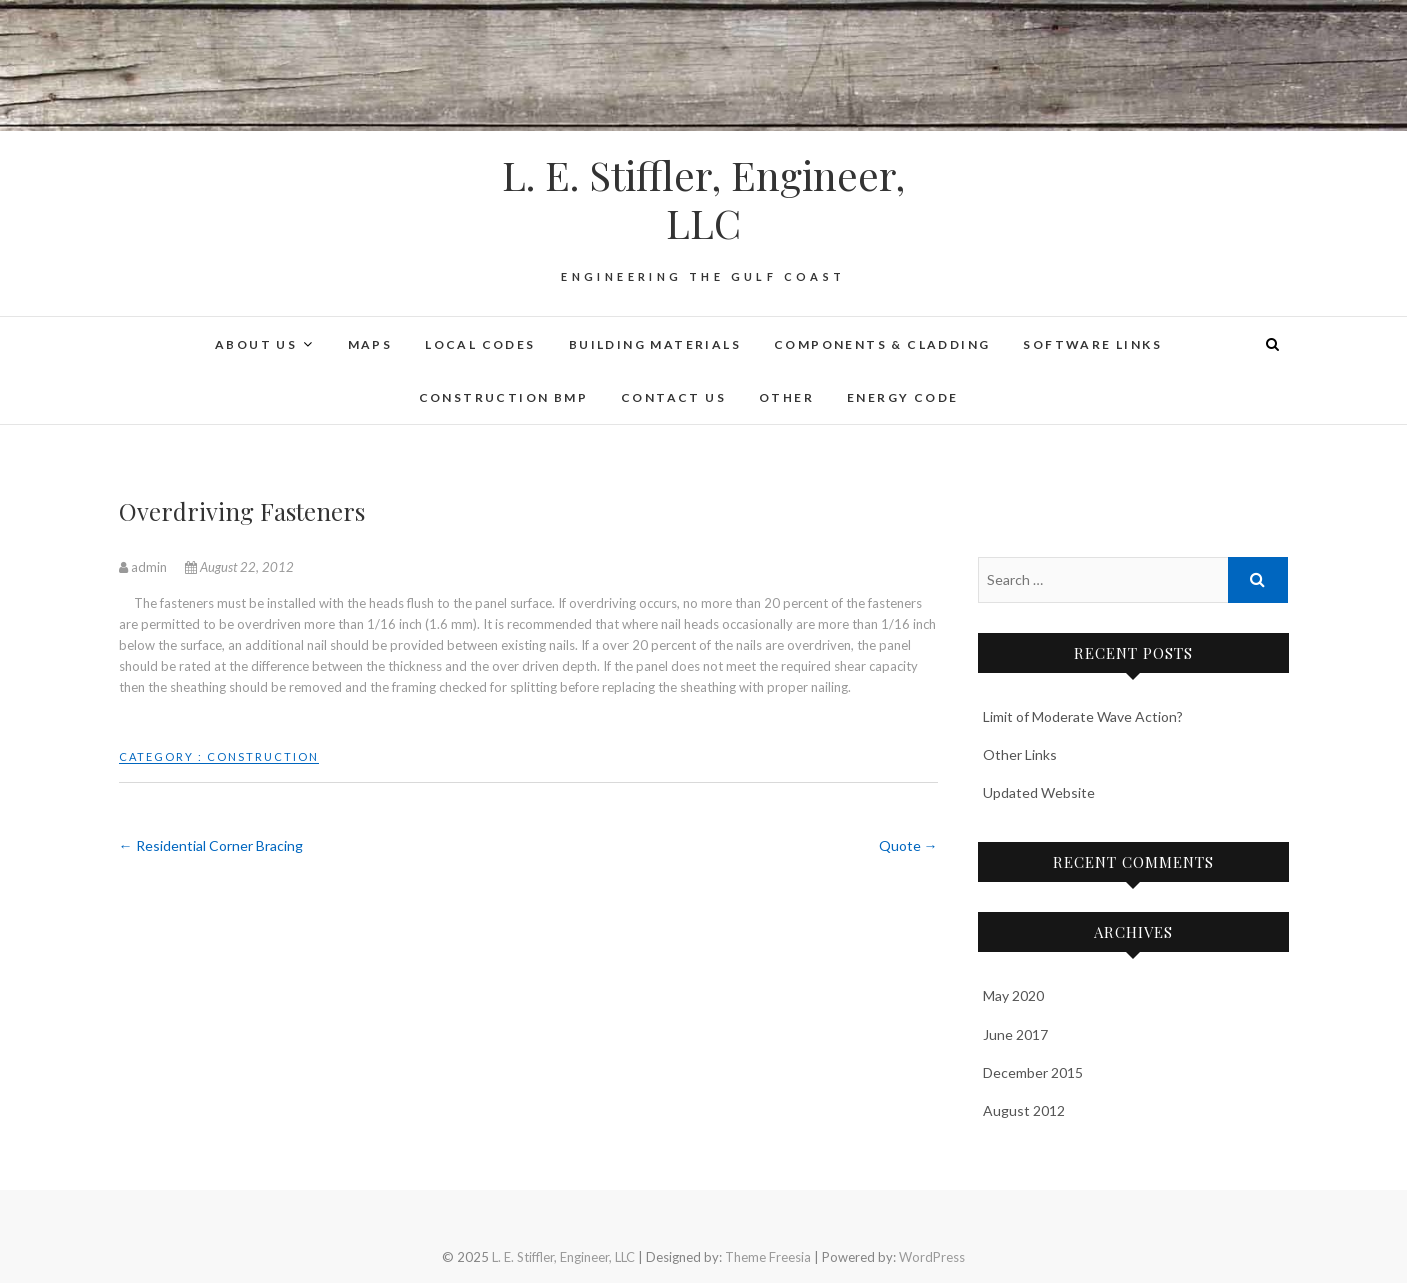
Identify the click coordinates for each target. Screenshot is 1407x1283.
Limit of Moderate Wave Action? (1083, 716)
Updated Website (1039, 792)
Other (786, 397)
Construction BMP (503, 397)
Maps (370, 344)
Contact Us (673, 397)
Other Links (1020, 754)
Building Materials (655, 344)
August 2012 (1024, 1110)
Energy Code (902, 397)
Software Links (1092, 344)
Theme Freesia (768, 1257)
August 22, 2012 (239, 567)
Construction (263, 756)
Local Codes (480, 344)
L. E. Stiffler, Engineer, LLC (703, 199)
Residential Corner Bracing (211, 845)
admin (144, 567)
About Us (256, 344)
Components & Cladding (882, 344)
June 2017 (1015, 1034)
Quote (908, 845)
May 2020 (1013, 995)
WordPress (932, 1257)
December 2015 (1033, 1072)
